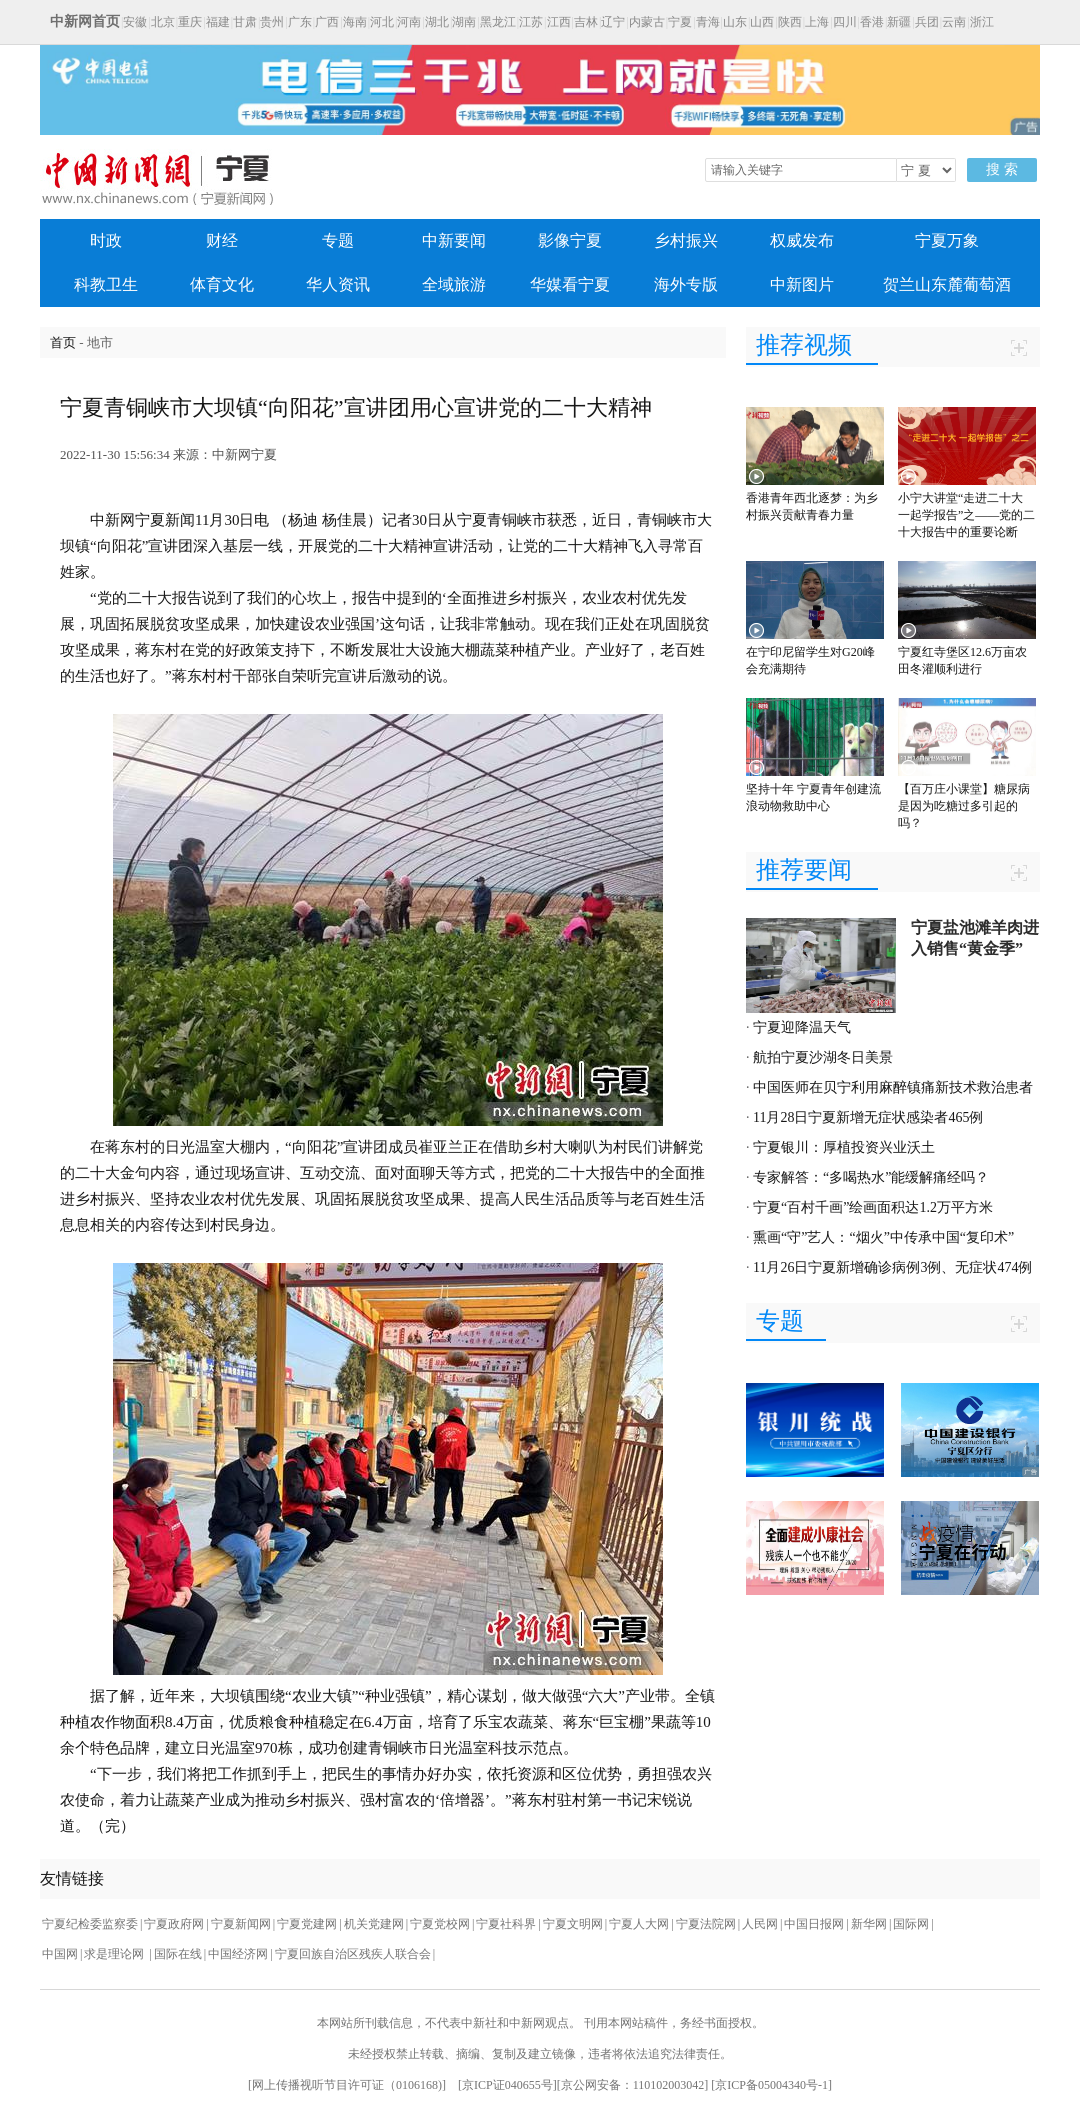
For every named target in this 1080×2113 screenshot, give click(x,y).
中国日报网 (814, 1924)
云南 (954, 22)
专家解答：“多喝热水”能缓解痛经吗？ (871, 1177)
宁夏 (680, 22)
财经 (222, 240)
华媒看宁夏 (570, 284)
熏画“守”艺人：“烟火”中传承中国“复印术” (883, 1237)
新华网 (869, 1924)
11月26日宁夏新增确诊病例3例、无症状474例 (892, 1267)
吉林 (586, 22)
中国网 (60, 1954)
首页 (63, 342)
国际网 (911, 1924)
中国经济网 (238, 1954)
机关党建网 (374, 1924)
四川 (845, 22)
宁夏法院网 (706, 1924)
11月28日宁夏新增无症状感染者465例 (868, 1117)
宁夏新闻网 (241, 1924)
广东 (300, 22)
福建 (218, 22)
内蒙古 (647, 22)
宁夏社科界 (506, 1924)
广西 (327, 22)
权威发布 (802, 240)
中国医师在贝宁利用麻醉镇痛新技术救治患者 (893, 1087)
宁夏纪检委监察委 (90, 1924)
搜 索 (1002, 169)
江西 (559, 22)
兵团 (927, 22)
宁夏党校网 (440, 1924)
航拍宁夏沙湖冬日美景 (823, 1057)
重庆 (190, 22)
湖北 (437, 22)
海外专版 (686, 284)
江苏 (531, 22)
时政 (106, 240)
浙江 (982, 22)
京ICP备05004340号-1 (771, 2085)
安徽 (135, 22)
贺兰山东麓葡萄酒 (947, 284)
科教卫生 (106, 284)
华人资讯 (338, 284)
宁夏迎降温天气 (802, 1027)
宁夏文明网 (573, 1924)
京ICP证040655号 (507, 2085)
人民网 (760, 1924)
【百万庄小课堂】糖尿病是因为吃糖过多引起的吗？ (964, 806)
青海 (708, 22)
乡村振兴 (686, 240)
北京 (163, 22)
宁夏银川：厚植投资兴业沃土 (844, 1147)
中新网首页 (85, 21)
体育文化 (222, 284)
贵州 (272, 22)
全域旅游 (454, 284)
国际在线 (178, 1954)
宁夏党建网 (307, 1924)
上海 (817, 22)
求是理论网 (115, 1954)
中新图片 (802, 284)
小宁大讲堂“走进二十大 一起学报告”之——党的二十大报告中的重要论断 (966, 515)
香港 (872, 22)
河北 (382, 22)
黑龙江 (498, 22)
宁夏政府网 (174, 1924)
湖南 (464, 22)
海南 (355, 22)
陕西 (790, 22)
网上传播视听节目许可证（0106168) (347, 2085)
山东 (735, 22)
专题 (338, 240)
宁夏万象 (947, 240)
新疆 (899, 22)
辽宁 (613, 22)
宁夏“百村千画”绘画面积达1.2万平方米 (873, 1207)
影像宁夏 (570, 240)
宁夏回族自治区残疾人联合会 (353, 1954)
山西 (762, 22)
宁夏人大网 (639, 1924)
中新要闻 (454, 240)
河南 (409, 22)
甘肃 (245, 22)
